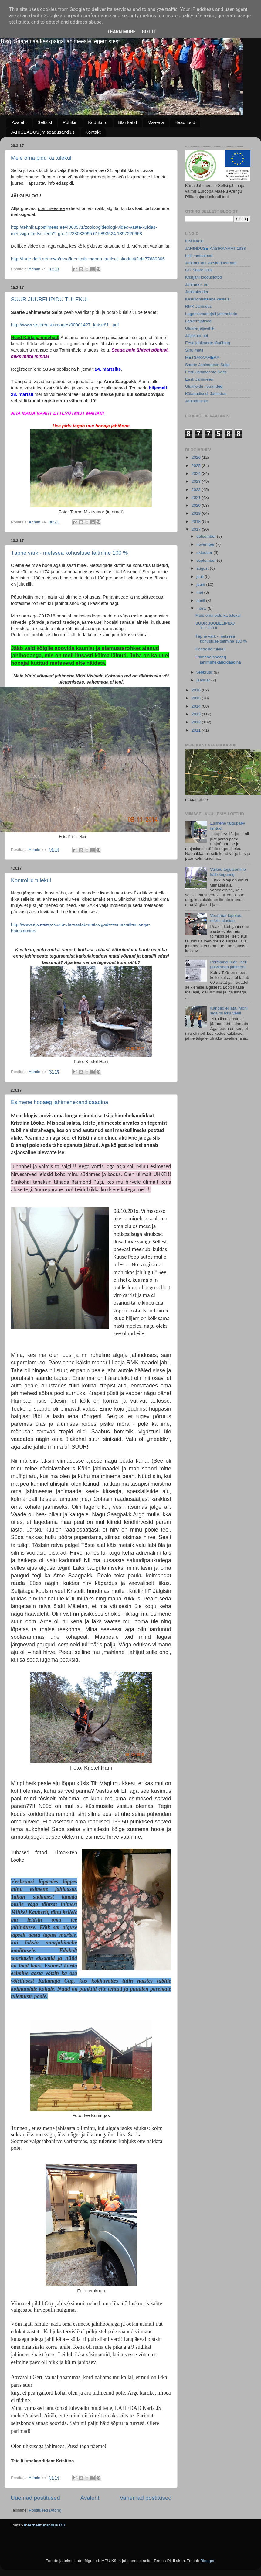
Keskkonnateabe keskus (207, 299)
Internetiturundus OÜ (44, 2525)
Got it (149, 31)
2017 (197, 529)
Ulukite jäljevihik (199, 328)
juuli (200, 576)
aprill (201, 600)
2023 (197, 481)
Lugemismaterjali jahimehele (211, 313)
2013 (197, 714)
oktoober (204, 552)
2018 (197, 521)
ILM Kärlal (194, 241)
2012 (197, 722)
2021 (197, 497)
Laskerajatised (198, 321)
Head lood (185, 122)
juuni (201, 584)
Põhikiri (70, 122)
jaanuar (203, 680)
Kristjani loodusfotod (203, 277)
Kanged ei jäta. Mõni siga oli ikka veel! (228, 1010)
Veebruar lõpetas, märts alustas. (226, 918)
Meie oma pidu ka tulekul (41, 158)
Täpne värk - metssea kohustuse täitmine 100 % (69, 553)
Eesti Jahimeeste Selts (206, 372)
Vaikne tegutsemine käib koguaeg (228, 871)
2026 (197, 457)
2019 (197, 513)
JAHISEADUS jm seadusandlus (43, 132)
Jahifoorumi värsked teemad (211, 263)
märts (202, 608)
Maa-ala (155, 122)
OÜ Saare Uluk (199, 270)
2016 (197, 690)
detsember (206, 536)
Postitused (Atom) (45, 2510)
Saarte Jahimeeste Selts (207, 364)
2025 (197, 465)
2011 (197, 730)
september (206, 560)
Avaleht (19, 122)
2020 (197, 505)
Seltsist (44, 122)
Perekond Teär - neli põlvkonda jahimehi (228, 964)
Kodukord (97, 122)
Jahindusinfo (196, 401)
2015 (197, 698)
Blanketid (127, 122)
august (203, 568)
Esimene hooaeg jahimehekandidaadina (59, 1102)
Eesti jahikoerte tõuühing (207, 343)
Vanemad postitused (145, 2498)
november (206, 544)
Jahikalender (196, 292)
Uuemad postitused (35, 2498)
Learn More (122, 31)
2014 (197, 706)
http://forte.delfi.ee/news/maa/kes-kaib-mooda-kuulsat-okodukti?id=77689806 (88, 258)
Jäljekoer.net (196, 335)
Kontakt (93, 132)
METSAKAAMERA (202, 357)
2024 (197, 473)
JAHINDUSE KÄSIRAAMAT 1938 (215, 248)
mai (200, 592)
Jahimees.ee (196, 284)
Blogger (207, 2560)
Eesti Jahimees (199, 379)
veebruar (205, 672)
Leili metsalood (198, 255)
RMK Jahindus (198, 306)
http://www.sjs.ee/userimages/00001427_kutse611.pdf (65, 324)
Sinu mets (194, 350)
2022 (197, 489)
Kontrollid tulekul (31, 880)
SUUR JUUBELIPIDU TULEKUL (50, 300)
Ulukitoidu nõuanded (203, 386)
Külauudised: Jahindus (205, 393)
